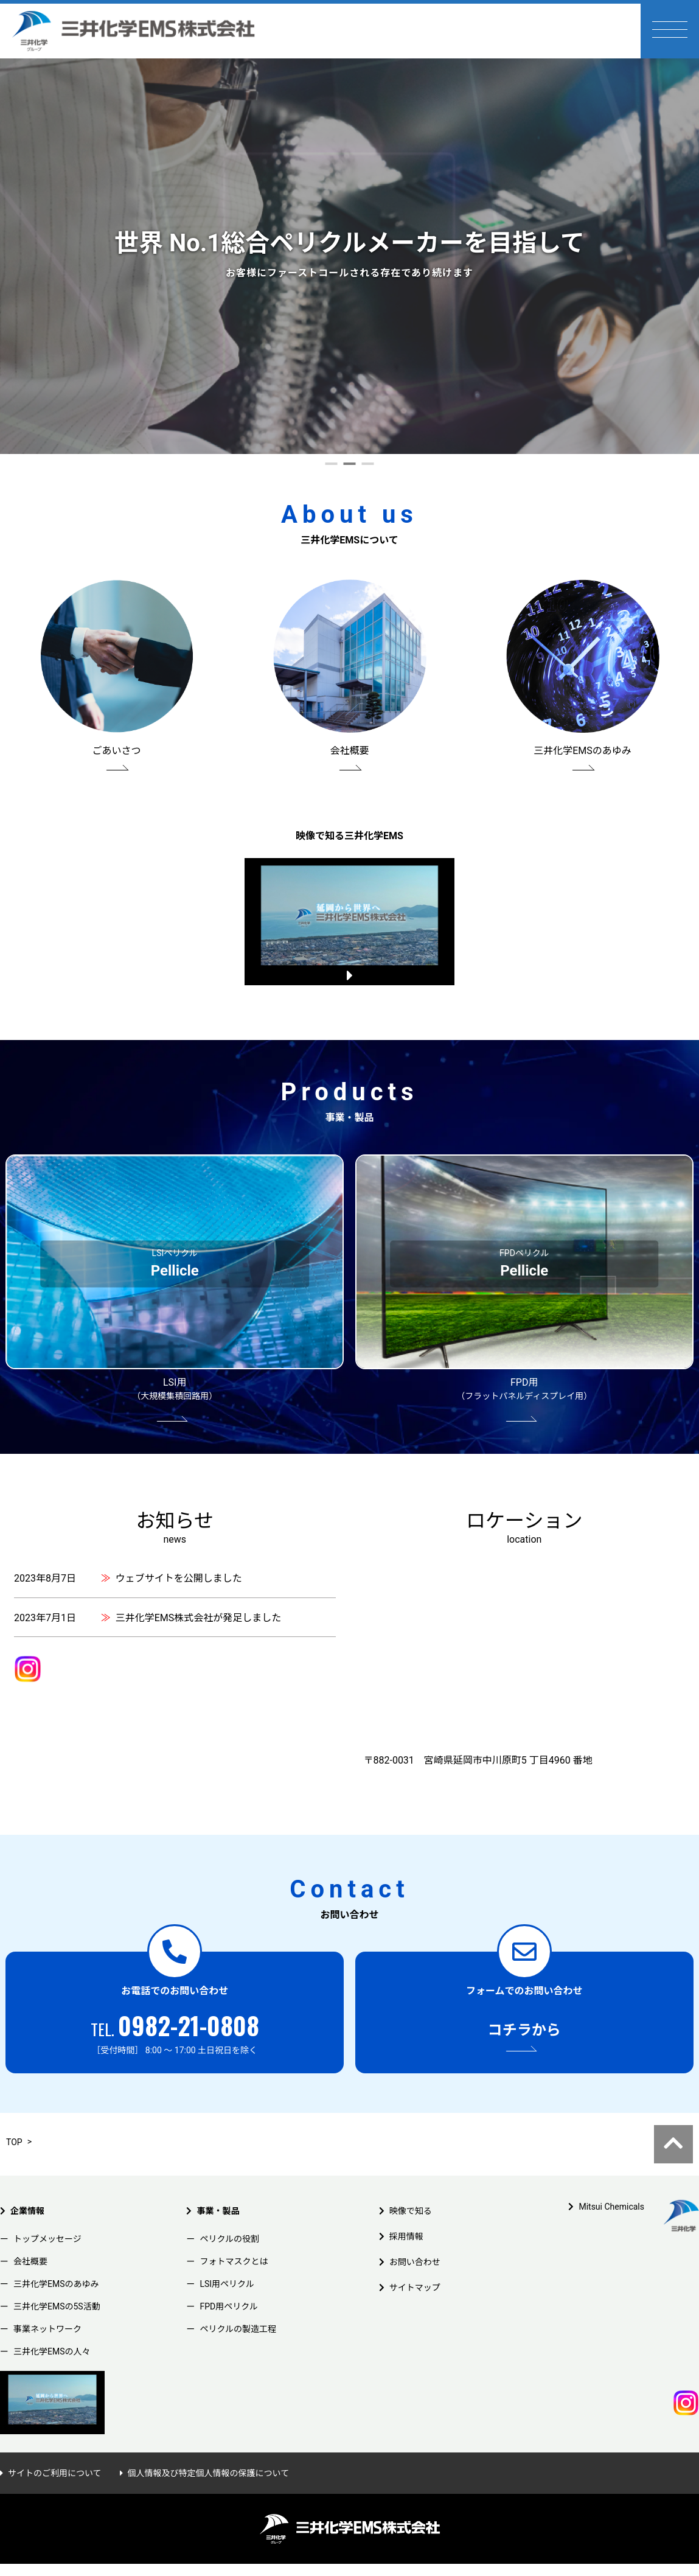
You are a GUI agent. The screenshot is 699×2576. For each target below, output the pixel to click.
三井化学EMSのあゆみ (56, 2262)
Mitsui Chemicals (611, 2185)
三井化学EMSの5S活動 (56, 2284)
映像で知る (410, 2189)
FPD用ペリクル (228, 2284)
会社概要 (30, 2239)
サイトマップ (414, 2266)
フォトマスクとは (234, 2239)
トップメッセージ (47, 2217)
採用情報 (406, 2214)
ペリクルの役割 (229, 2217)
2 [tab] (350, 468)
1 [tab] (331, 468)
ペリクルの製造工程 (238, 2307)
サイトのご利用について (55, 2451)
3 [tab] (368, 468)
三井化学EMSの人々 (52, 2329)
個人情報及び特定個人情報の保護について (209, 2451)
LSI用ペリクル (227, 2262)
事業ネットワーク (47, 2307)
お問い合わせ (414, 2240)
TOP (14, 2120)
